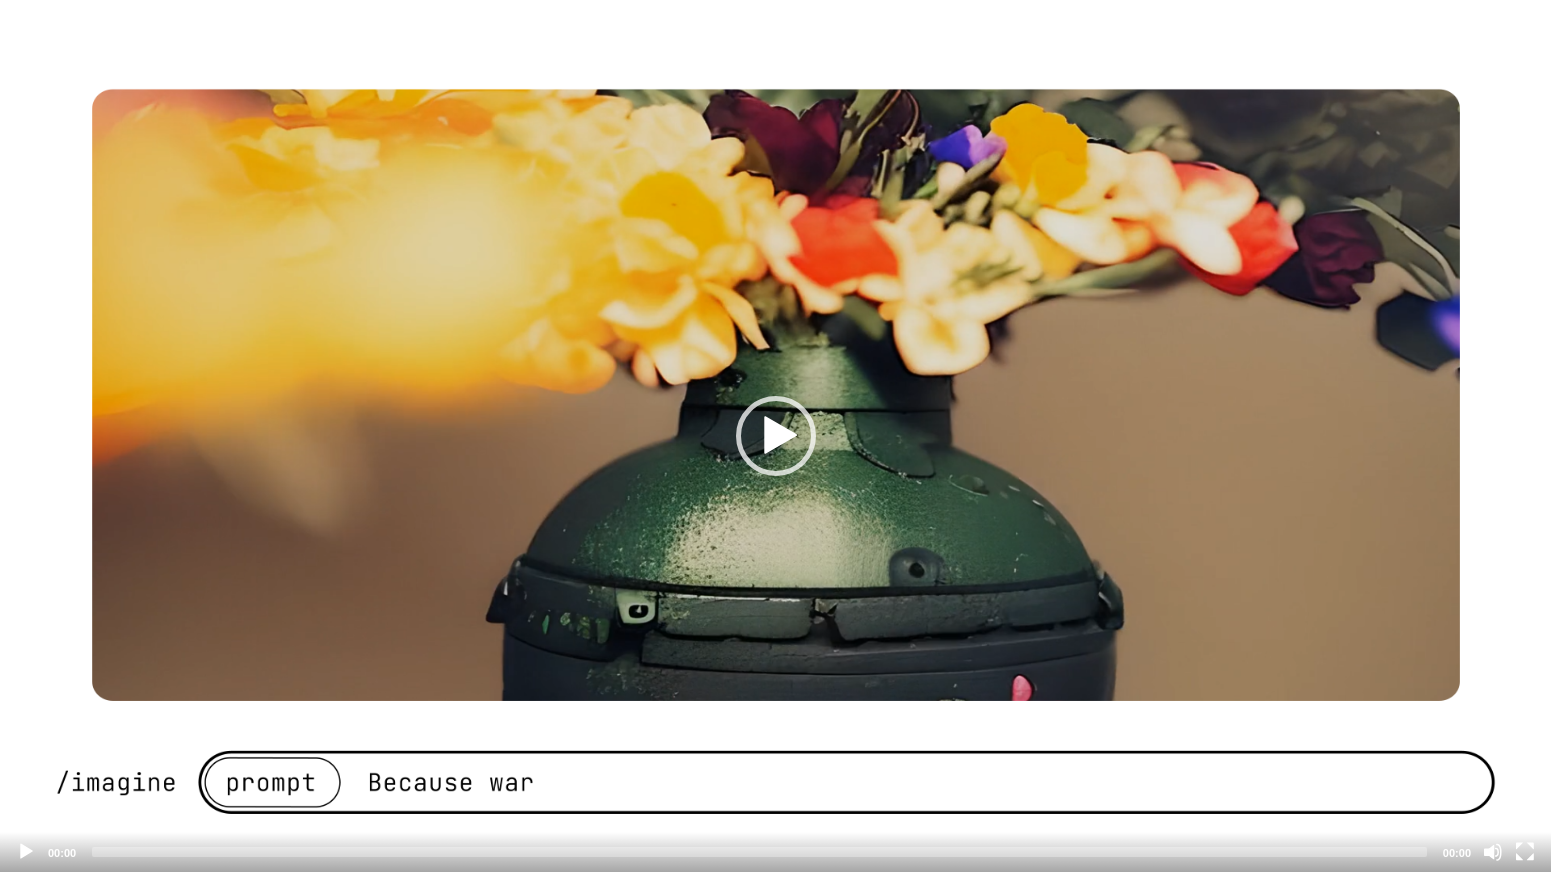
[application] (775, 436)
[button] (776, 436)
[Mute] (1493, 852)
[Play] (26, 852)
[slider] (759, 852)
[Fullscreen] (1525, 852)
